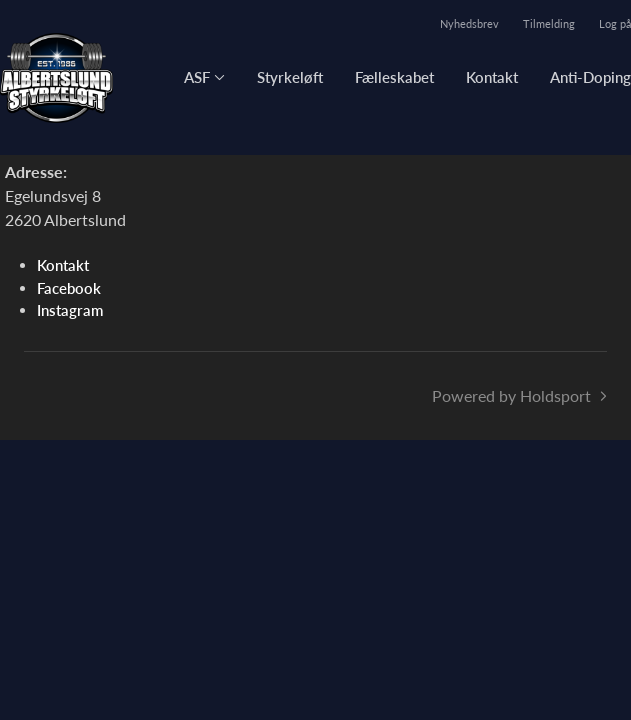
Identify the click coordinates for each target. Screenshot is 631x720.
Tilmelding (549, 23)
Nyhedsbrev (469, 23)
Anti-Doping (590, 77)
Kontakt (492, 77)
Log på (615, 23)
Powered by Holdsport (511, 395)
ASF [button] (197, 77)
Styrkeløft (290, 77)
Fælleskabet (394, 77)
